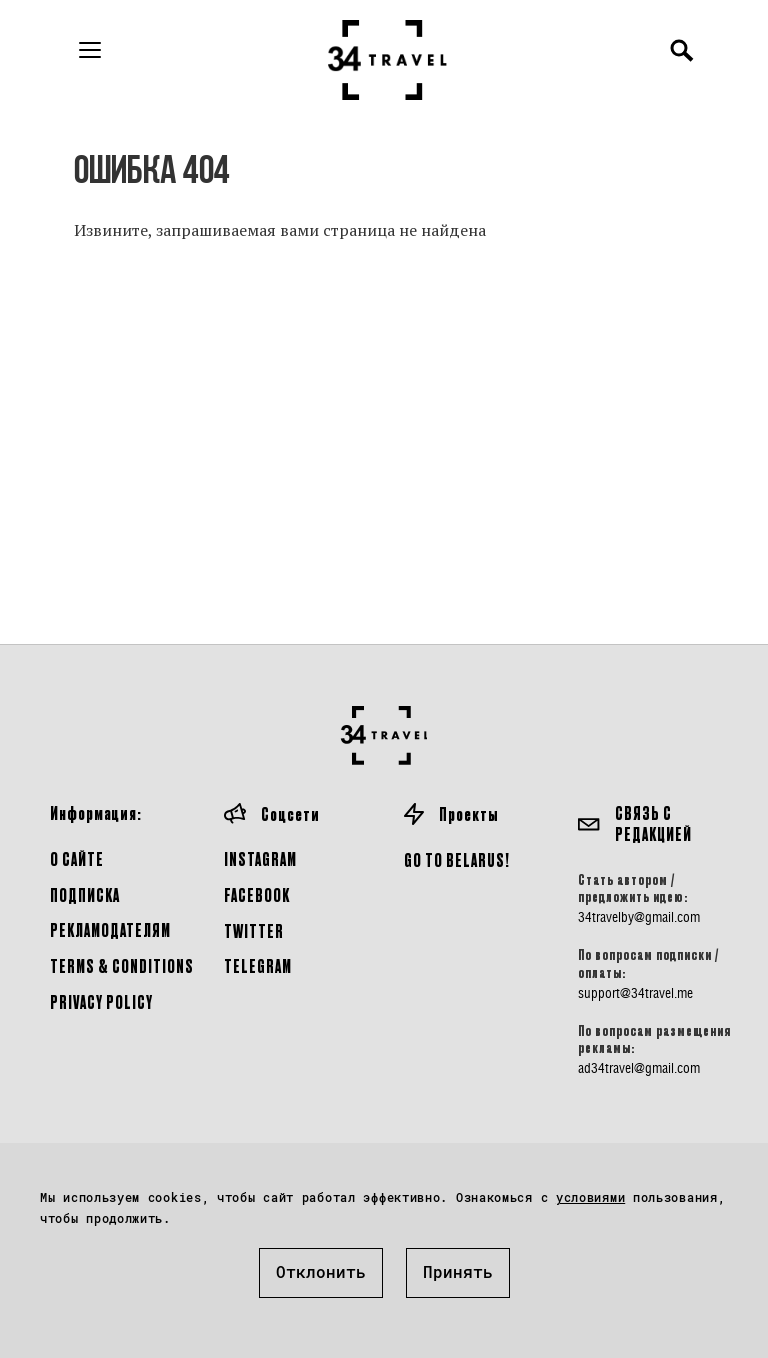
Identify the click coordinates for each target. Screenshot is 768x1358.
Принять (458, 1271)
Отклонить (321, 1271)
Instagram (260, 858)
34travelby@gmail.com (639, 917)
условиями (590, 1197)
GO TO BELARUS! (457, 859)
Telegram (258, 965)
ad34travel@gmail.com (639, 1068)
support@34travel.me (635, 993)
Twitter (254, 930)
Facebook (257, 894)
